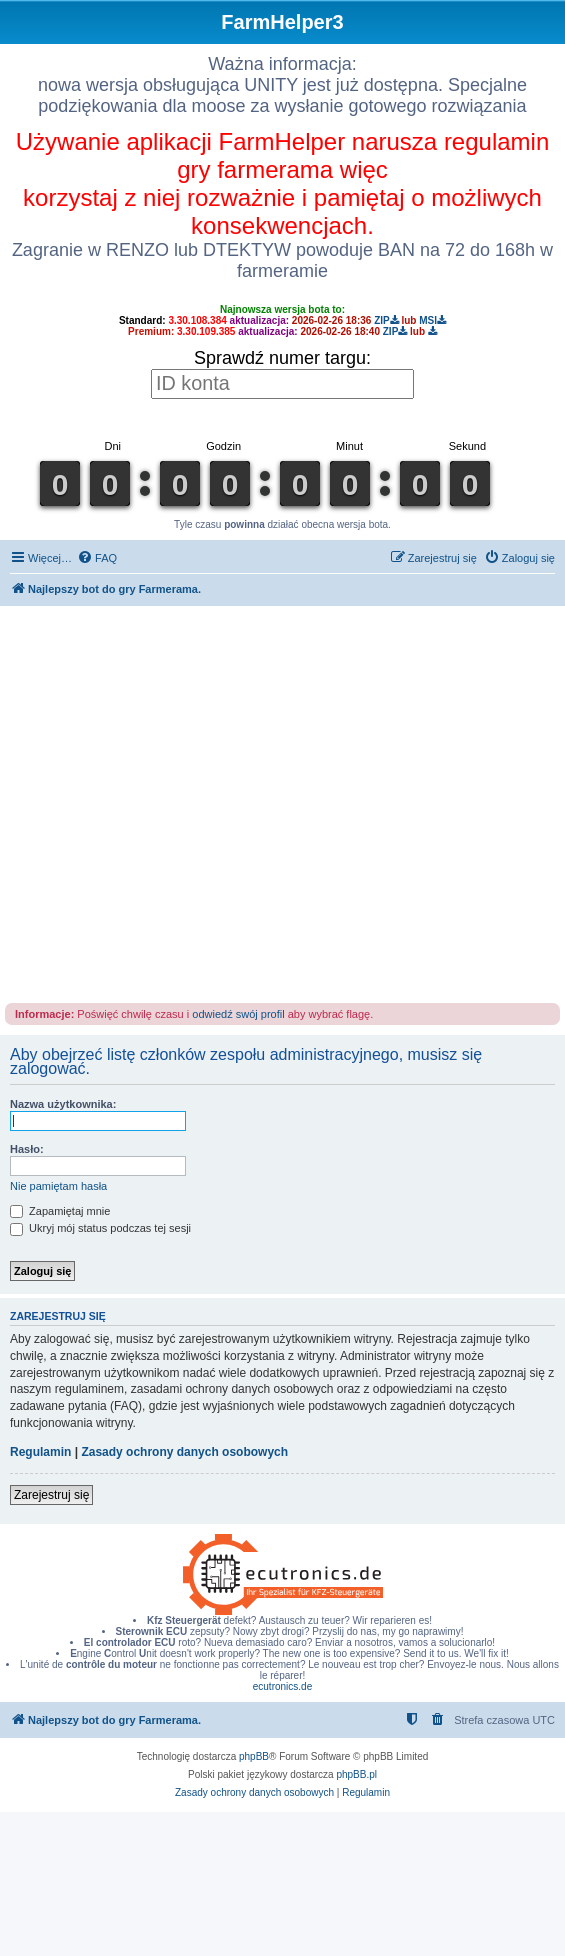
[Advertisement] (187, 803)
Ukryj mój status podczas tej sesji (100, 1228)
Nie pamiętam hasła (58, 1186)
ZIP (386, 320)
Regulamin (40, 1452)
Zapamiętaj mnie (60, 1211)
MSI (432, 320)
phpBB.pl (356, 1774)
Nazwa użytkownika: (63, 1104)
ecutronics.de (282, 1686)
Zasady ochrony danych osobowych (184, 1452)
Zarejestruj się (51, 1495)
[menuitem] (97, 558)
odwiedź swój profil (238, 1014)
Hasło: (27, 1149)
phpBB (254, 1756)
